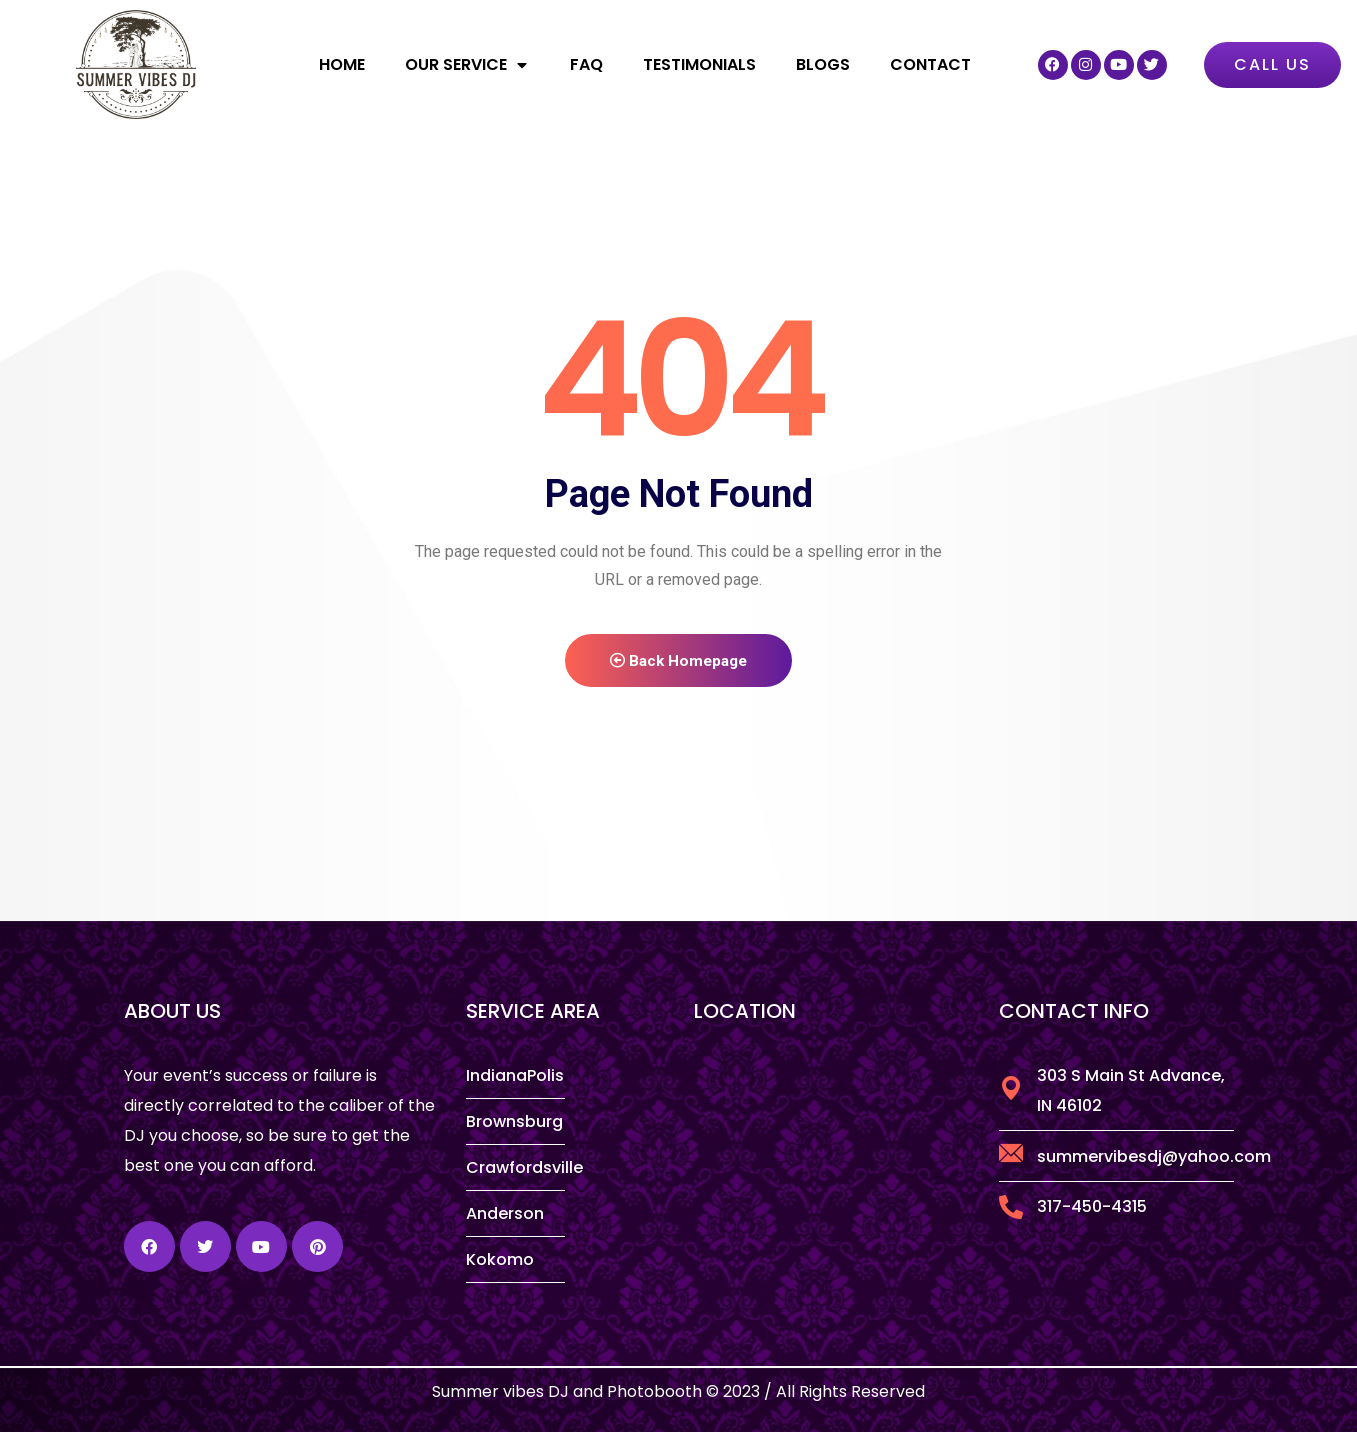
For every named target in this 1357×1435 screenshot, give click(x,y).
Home (342, 64)
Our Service (467, 65)
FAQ (586, 64)
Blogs (823, 64)
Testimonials (699, 64)
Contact (930, 64)
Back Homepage (679, 662)
